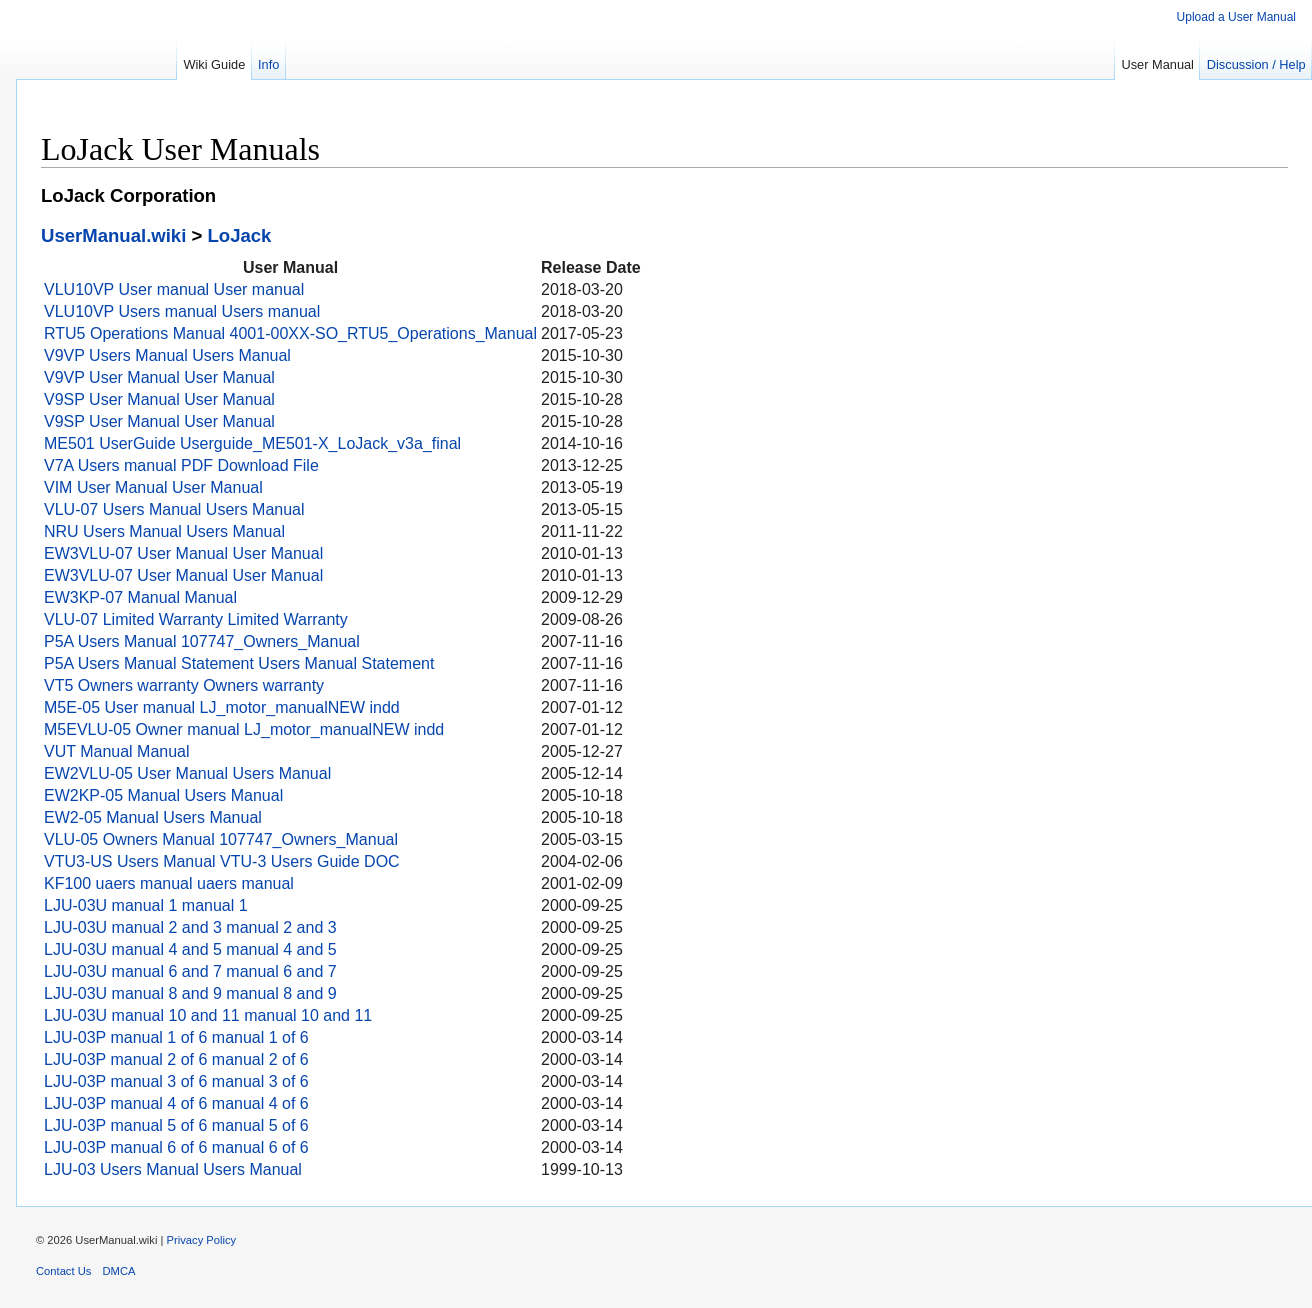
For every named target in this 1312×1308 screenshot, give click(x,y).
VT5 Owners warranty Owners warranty (184, 685)
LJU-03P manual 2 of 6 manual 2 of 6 (176, 1059)
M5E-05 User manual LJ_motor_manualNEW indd (222, 707)
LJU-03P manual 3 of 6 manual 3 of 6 (176, 1081)
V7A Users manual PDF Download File (181, 465)
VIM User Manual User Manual (153, 487)
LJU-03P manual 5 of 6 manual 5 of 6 (176, 1125)
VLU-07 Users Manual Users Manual (174, 509)
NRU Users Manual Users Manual (164, 531)
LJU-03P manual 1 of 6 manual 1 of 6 (176, 1037)
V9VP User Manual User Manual (159, 377)
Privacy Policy (202, 1240)
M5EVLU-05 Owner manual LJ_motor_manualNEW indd (244, 729)
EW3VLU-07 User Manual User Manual (183, 553)
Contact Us (63, 1271)
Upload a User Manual (1236, 17)
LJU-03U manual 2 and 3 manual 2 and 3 (190, 927)
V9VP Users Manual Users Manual (167, 355)
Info (268, 64)
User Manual (1157, 64)
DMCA (119, 1271)
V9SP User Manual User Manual (159, 399)
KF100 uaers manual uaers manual (169, 883)
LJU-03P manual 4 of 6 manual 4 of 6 (176, 1103)
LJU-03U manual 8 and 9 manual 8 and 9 (190, 993)
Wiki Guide (214, 64)
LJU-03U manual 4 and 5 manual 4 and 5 (190, 949)
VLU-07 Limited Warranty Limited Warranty (196, 619)
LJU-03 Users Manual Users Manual (173, 1169)
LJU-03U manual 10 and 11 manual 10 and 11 (208, 1015)
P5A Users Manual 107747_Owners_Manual (202, 641)
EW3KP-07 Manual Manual (140, 597)
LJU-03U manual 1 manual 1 (146, 905)
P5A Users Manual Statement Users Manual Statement (239, 663)
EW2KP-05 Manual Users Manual (163, 795)
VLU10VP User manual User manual (174, 289)
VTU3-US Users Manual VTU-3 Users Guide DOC (222, 861)
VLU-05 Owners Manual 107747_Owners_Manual (221, 839)
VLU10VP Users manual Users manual (182, 311)
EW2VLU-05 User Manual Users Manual (187, 773)
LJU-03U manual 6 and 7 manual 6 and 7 (190, 971)
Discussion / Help (1256, 64)
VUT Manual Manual (117, 751)
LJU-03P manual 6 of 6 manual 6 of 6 (176, 1147)
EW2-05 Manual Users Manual (153, 817)
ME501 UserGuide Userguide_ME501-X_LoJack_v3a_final (252, 443)
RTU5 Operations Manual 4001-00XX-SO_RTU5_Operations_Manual (290, 333)
